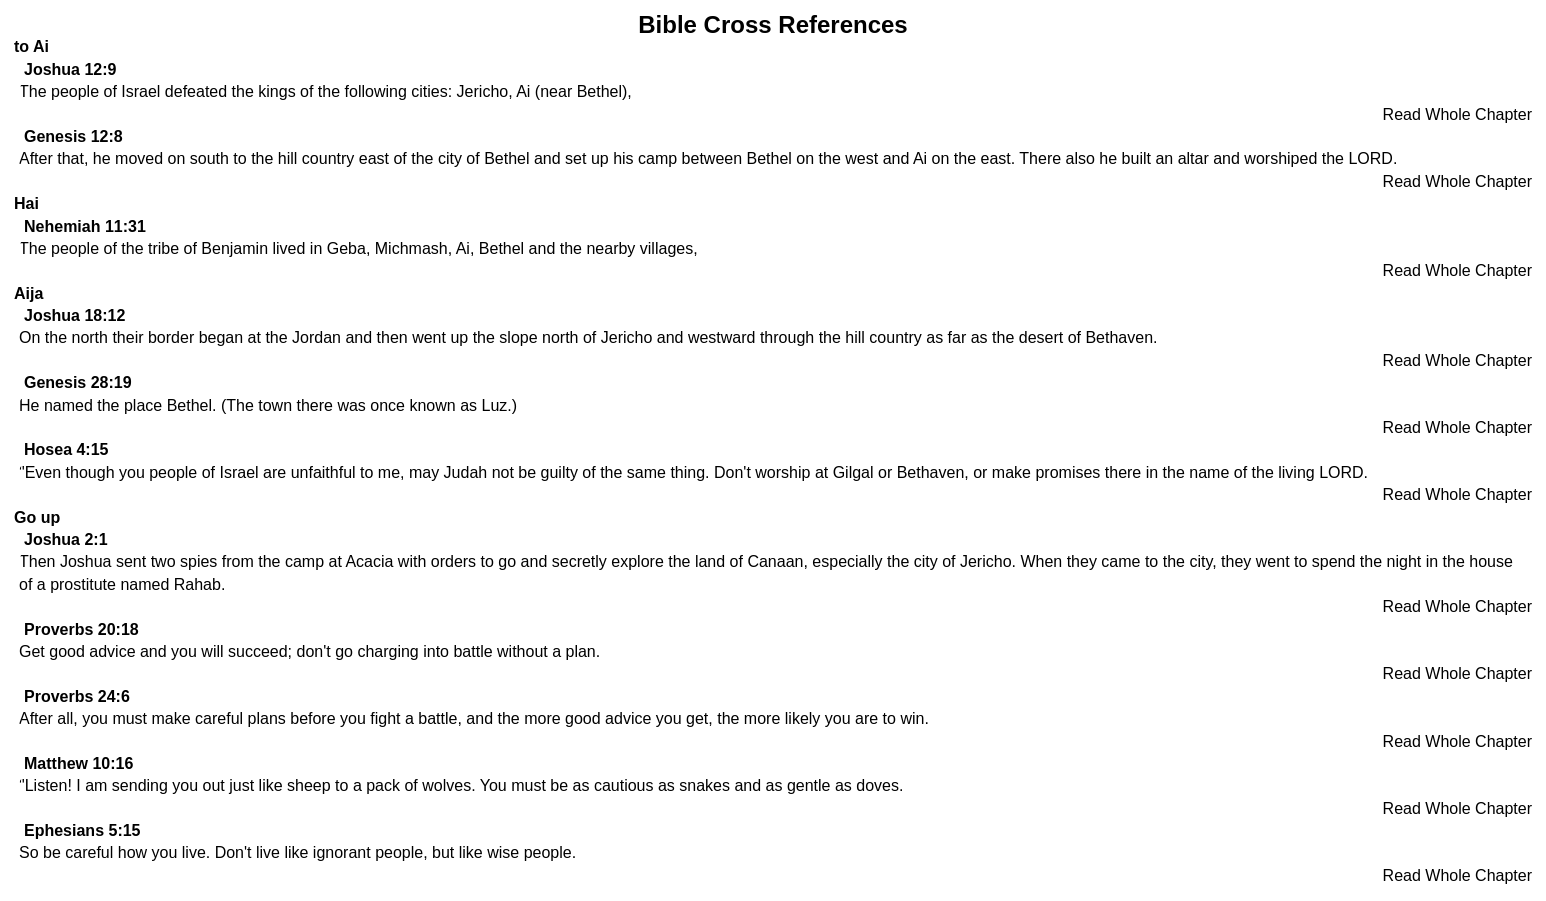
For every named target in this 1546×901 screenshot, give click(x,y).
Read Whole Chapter (1457, 114)
